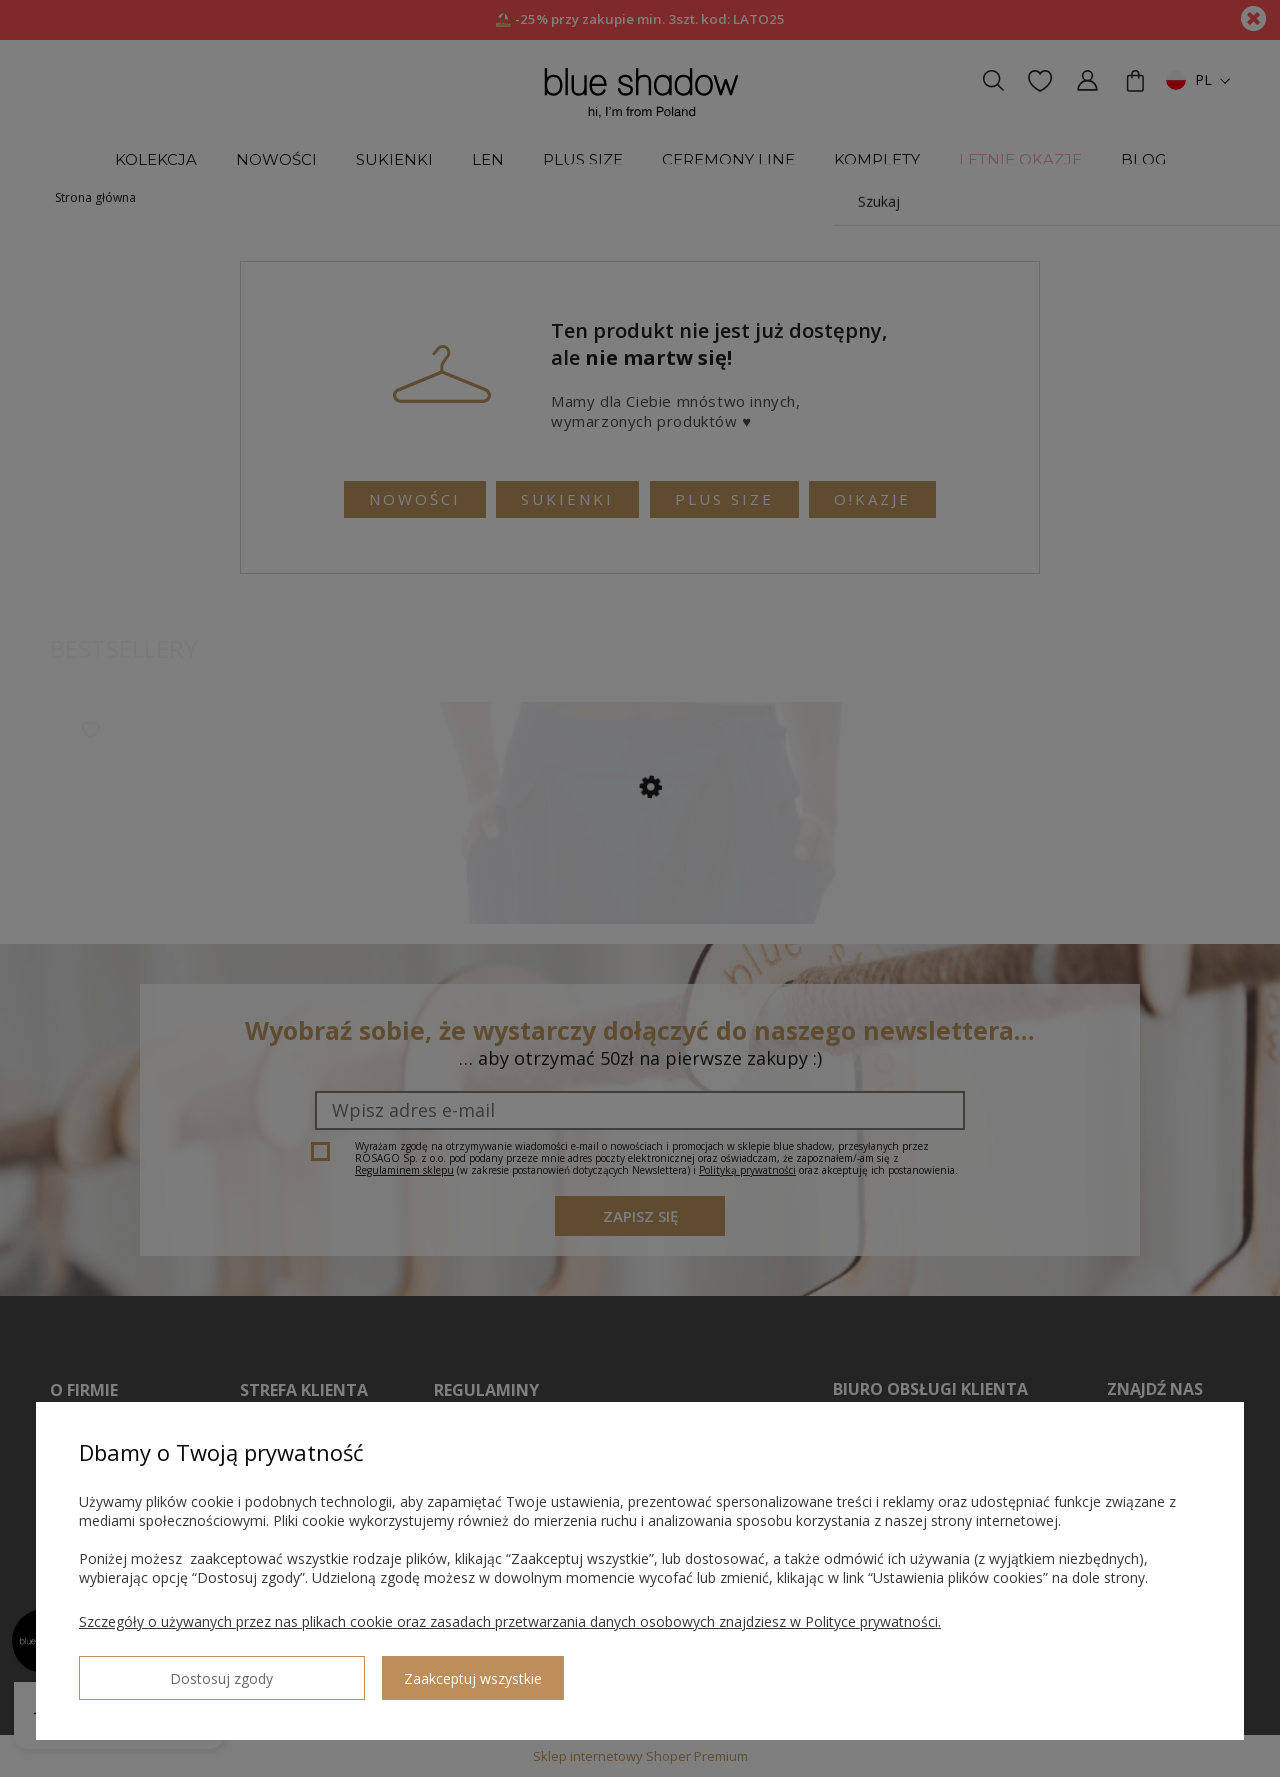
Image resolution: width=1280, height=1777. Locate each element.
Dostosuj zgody (151, 1670)
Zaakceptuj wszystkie (331, 1670)
